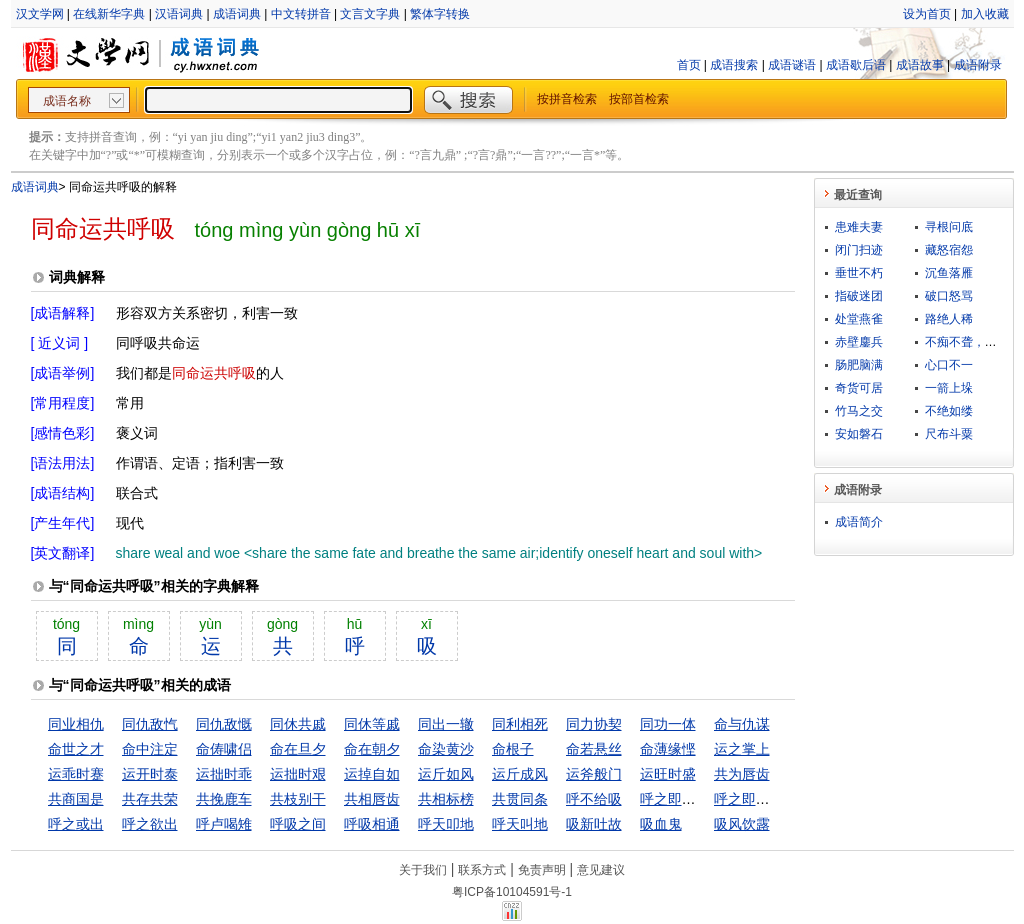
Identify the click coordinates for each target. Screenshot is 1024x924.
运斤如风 (446, 774)
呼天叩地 (446, 824)
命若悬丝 (594, 749)
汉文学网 (40, 14)
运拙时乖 (224, 774)
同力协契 (594, 724)
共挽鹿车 (224, 799)
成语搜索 (734, 65)
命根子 (513, 749)
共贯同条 (520, 799)
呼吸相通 (372, 824)
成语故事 (920, 65)
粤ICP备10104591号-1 (512, 892)
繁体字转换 (440, 14)
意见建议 (601, 870)
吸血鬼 (661, 824)
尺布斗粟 (949, 434)
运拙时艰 (298, 774)
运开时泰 (150, 774)
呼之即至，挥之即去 (777, 799)
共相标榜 (446, 799)
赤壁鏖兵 (859, 342)
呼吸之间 (298, 824)
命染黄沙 (446, 749)
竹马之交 (859, 411)
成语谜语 (792, 65)
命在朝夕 (372, 749)
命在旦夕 (298, 749)
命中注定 (150, 749)
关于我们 (423, 870)
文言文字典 (370, 14)
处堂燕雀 (859, 319)
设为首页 (927, 14)
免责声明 (542, 870)
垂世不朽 (859, 273)
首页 (689, 65)
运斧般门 (594, 774)
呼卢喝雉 (224, 824)
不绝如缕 (949, 411)
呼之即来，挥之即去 (703, 799)
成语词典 (237, 14)
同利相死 (520, 724)
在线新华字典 (109, 14)
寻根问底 (949, 227)
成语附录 (978, 65)
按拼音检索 (567, 99)
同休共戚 (298, 724)
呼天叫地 (520, 824)
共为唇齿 (742, 774)
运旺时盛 (668, 774)
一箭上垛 (949, 388)
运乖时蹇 (76, 774)
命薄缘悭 (668, 749)
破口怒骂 (949, 296)
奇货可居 (859, 388)
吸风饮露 (742, 824)
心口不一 (949, 365)
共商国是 (76, 799)
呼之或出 (76, 824)
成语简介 (859, 522)
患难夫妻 (859, 227)
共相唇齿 (372, 799)
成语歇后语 (856, 65)
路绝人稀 (949, 319)
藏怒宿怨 (949, 250)
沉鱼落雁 (949, 273)
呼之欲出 (150, 824)
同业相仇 (76, 724)
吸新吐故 (594, 824)
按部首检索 (639, 99)
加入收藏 (985, 14)
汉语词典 (179, 14)
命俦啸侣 (224, 749)
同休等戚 (372, 724)
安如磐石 (859, 434)
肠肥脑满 (859, 365)
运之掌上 (742, 749)
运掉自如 (372, 774)
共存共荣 (150, 799)
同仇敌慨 (224, 724)
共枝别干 (298, 799)
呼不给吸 (594, 799)
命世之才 (76, 749)
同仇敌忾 (150, 724)
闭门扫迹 (859, 250)
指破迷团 (859, 296)
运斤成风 (520, 774)
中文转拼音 (301, 14)
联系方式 (482, 870)
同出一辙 (446, 724)
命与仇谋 (742, 724)
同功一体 (668, 724)
